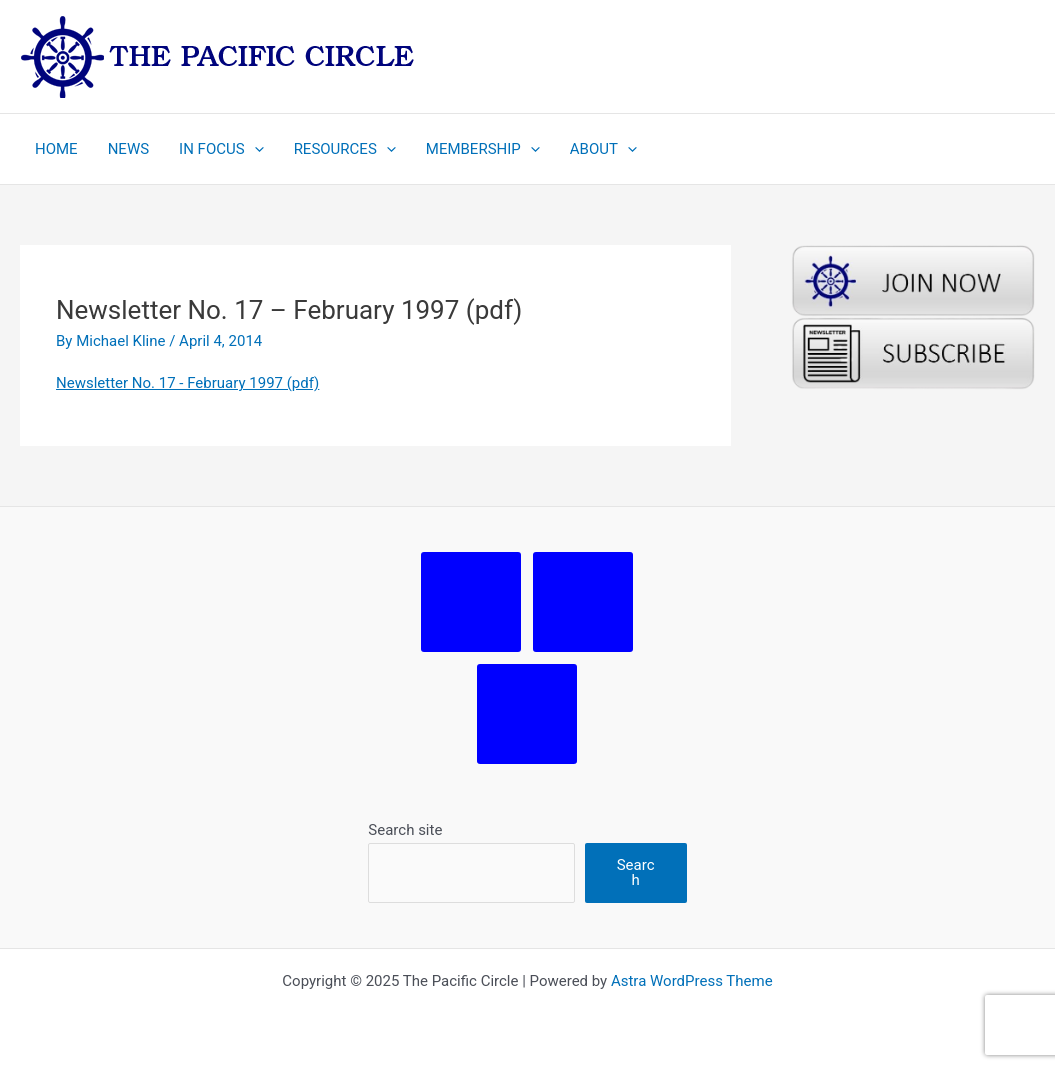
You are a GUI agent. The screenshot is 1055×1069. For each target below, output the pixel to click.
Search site (405, 830)
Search (636, 872)
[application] (254, 149)
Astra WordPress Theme (692, 981)
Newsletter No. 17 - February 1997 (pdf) (187, 383)
